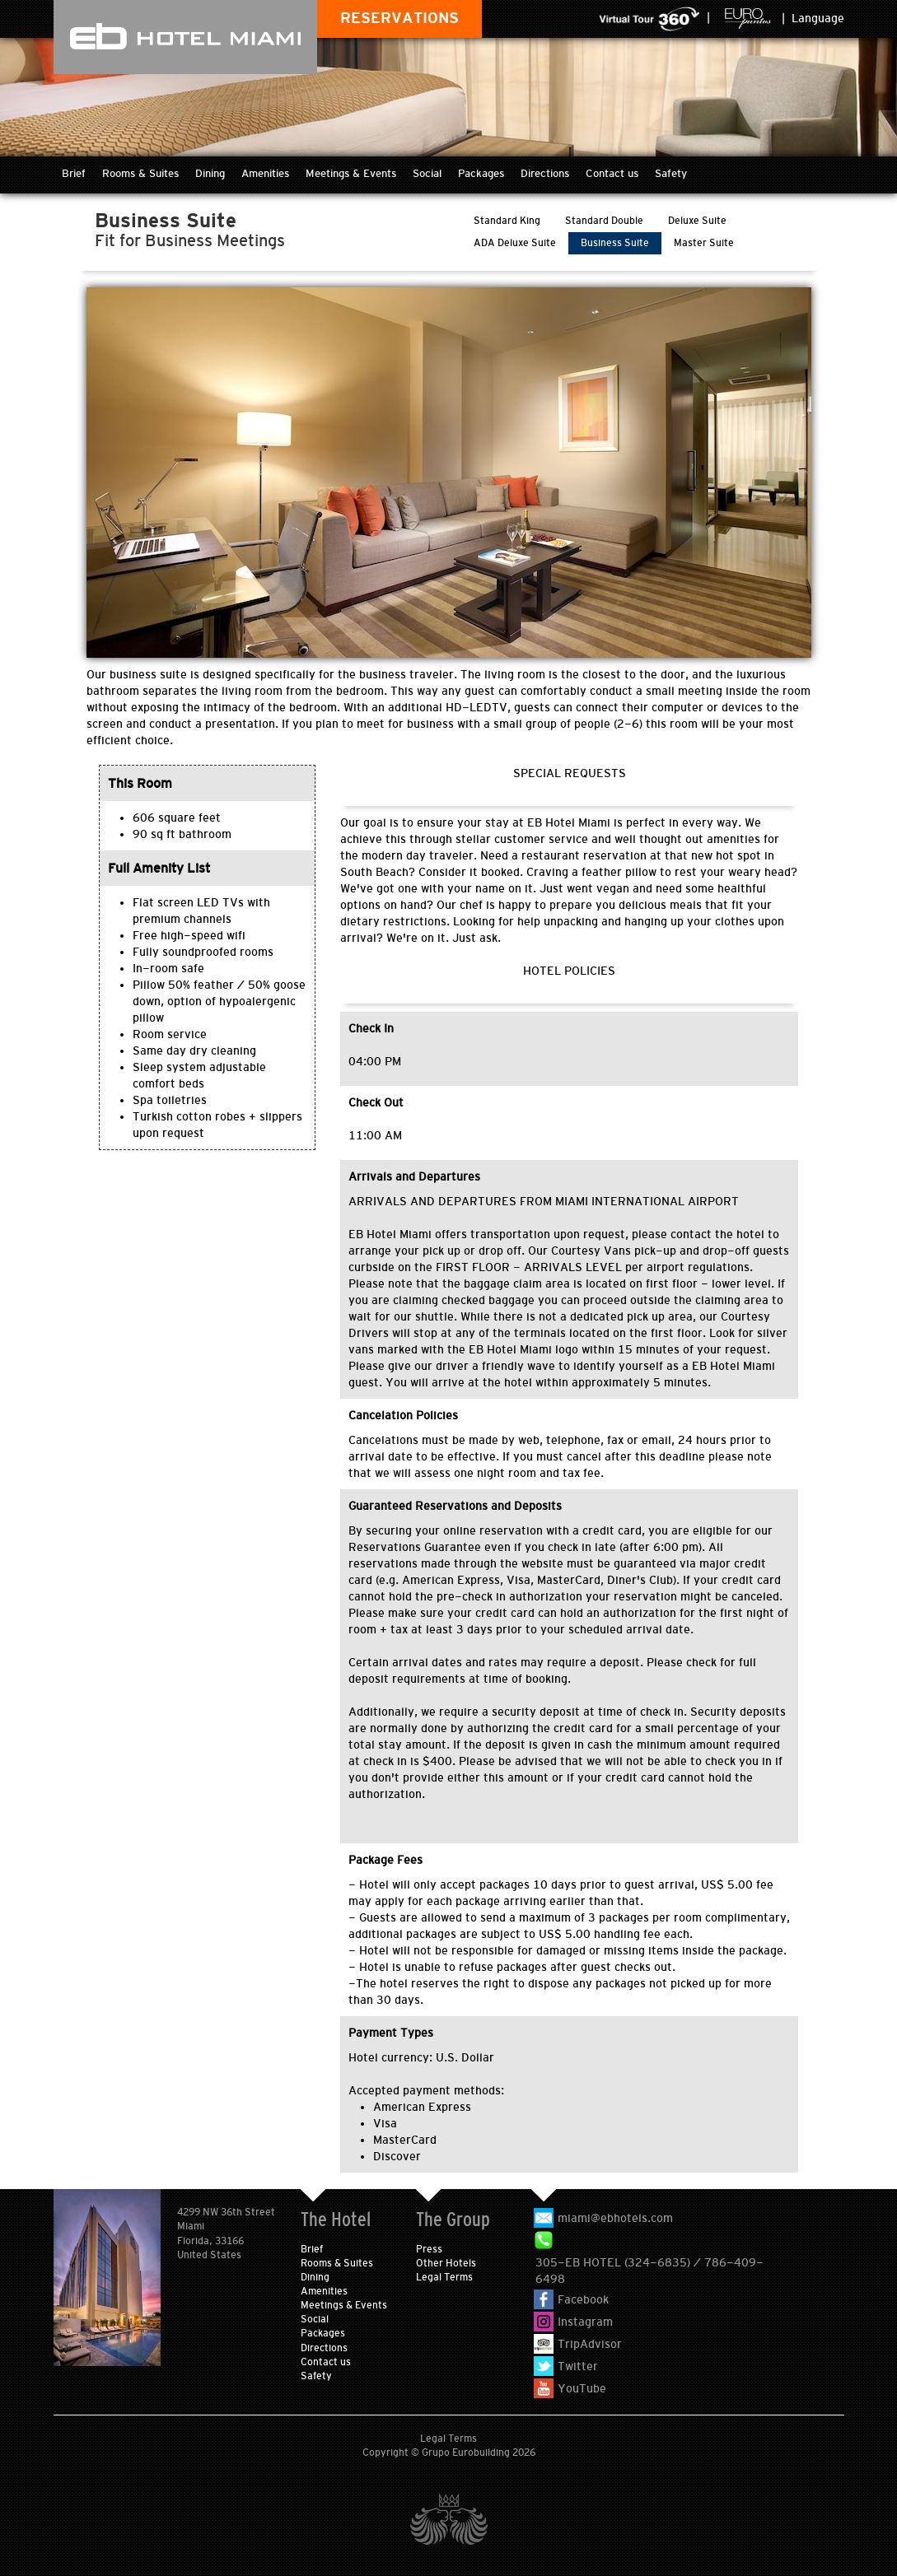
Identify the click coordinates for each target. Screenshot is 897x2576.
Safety (671, 173)
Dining (210, 173)
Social (427, 173)
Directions (545, 173)
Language (818, 18)
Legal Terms (444, 2277)
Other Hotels (446, 2263)
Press (429, 2249)
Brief (74, 173)
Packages (481, 173)
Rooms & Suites (140, 173)
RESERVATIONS (399, 18)
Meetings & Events (351, 173)
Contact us (612, 173)
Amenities (265, 173)
